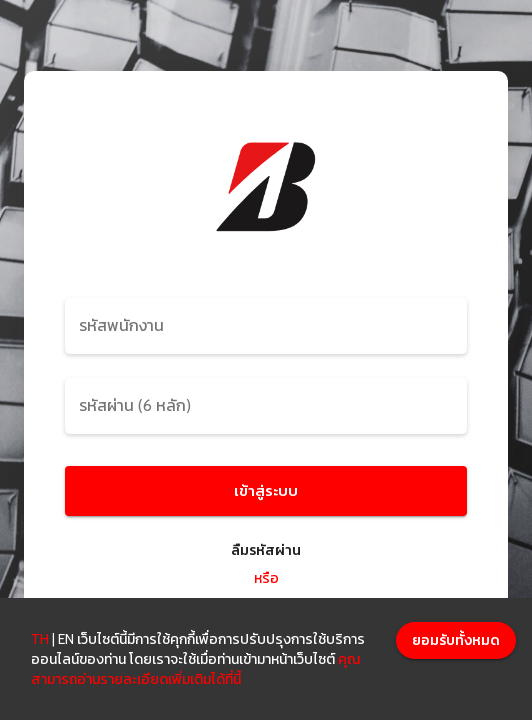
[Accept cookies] (456, 640)
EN (66, 639)
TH (40, 639)
